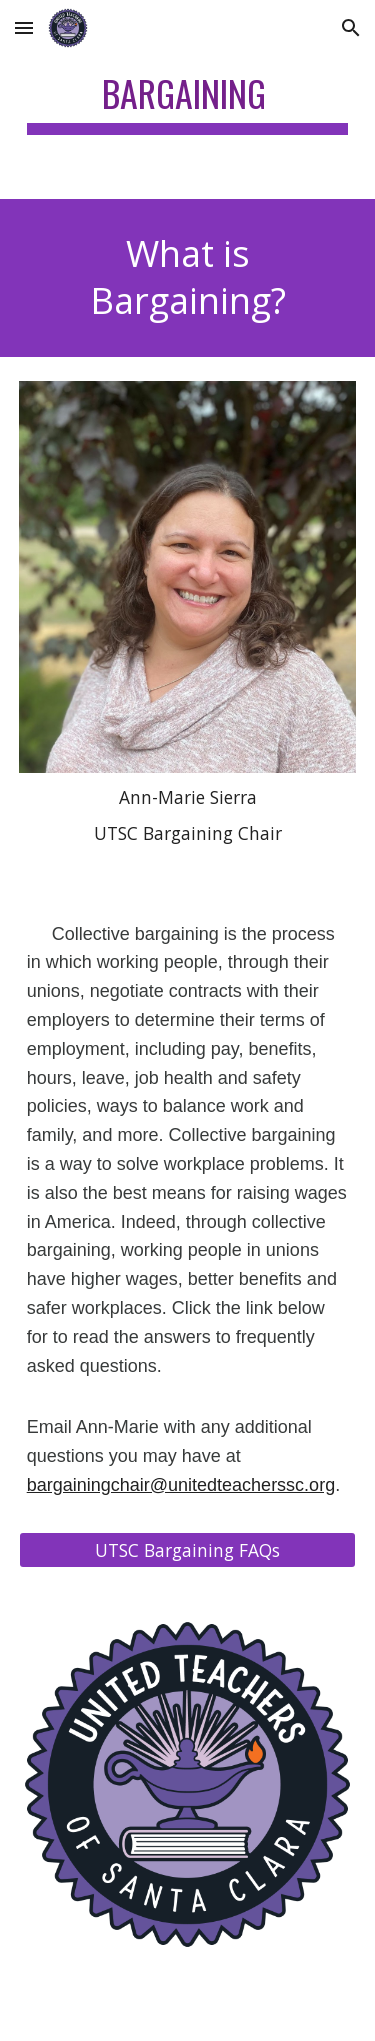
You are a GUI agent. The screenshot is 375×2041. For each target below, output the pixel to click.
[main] (188, 99)
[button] (24, 27)
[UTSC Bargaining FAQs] (188, 1549)
